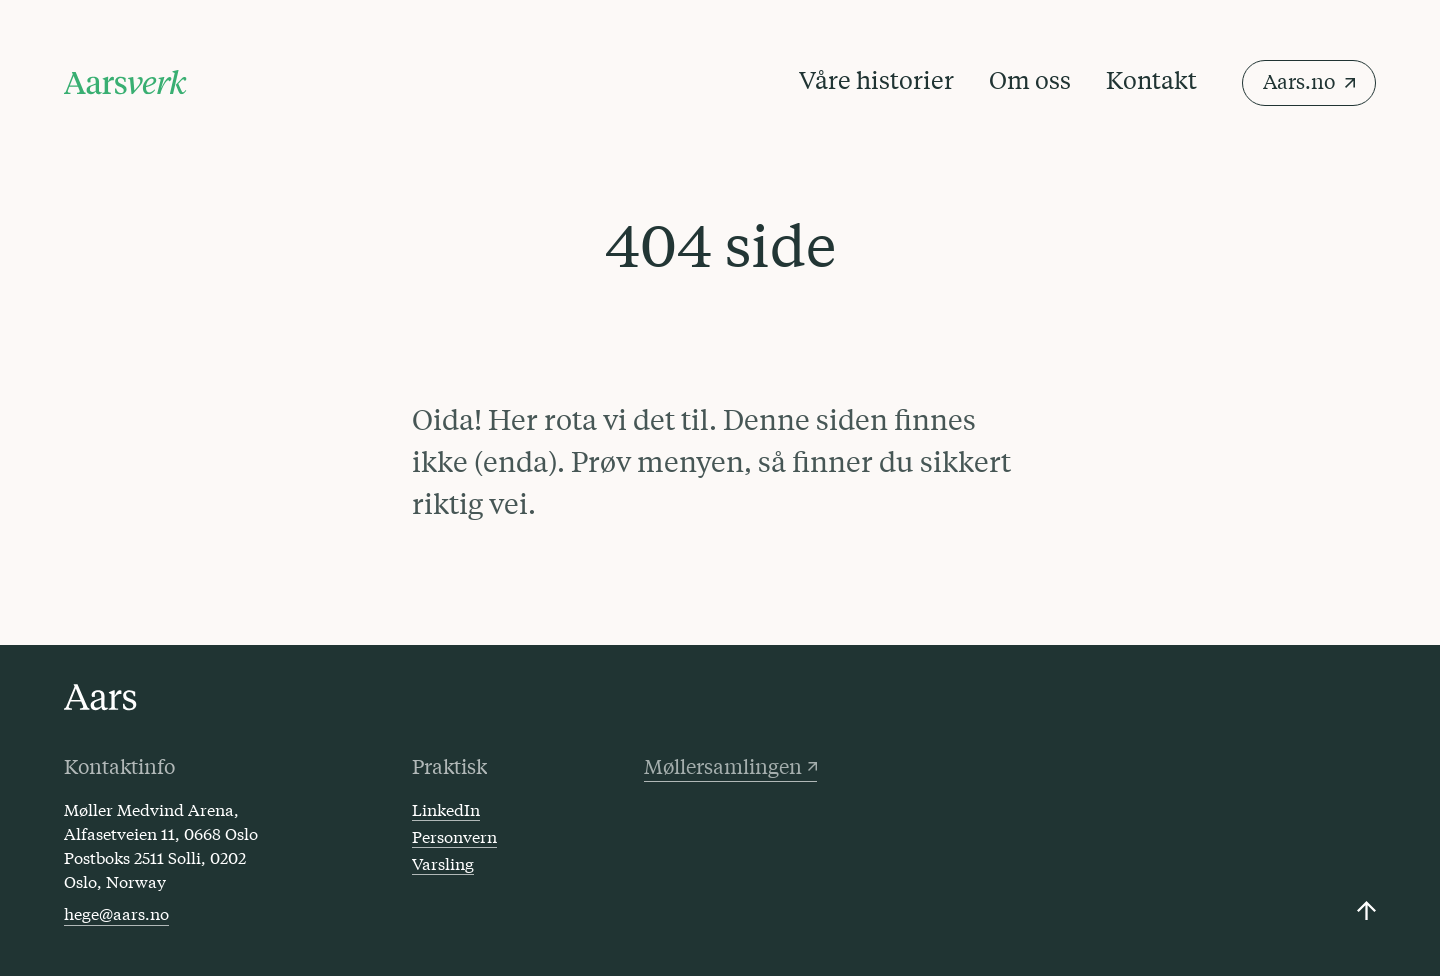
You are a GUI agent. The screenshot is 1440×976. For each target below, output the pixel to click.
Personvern (454, 835)
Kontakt (1151, 79)
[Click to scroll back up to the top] (1366, 910)
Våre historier (876, 79)
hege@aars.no (116, 912)
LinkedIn (446, 808)
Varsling (443, 862)
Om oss (1030, 79)
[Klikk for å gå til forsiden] (126, 83)
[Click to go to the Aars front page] (100, 697)
